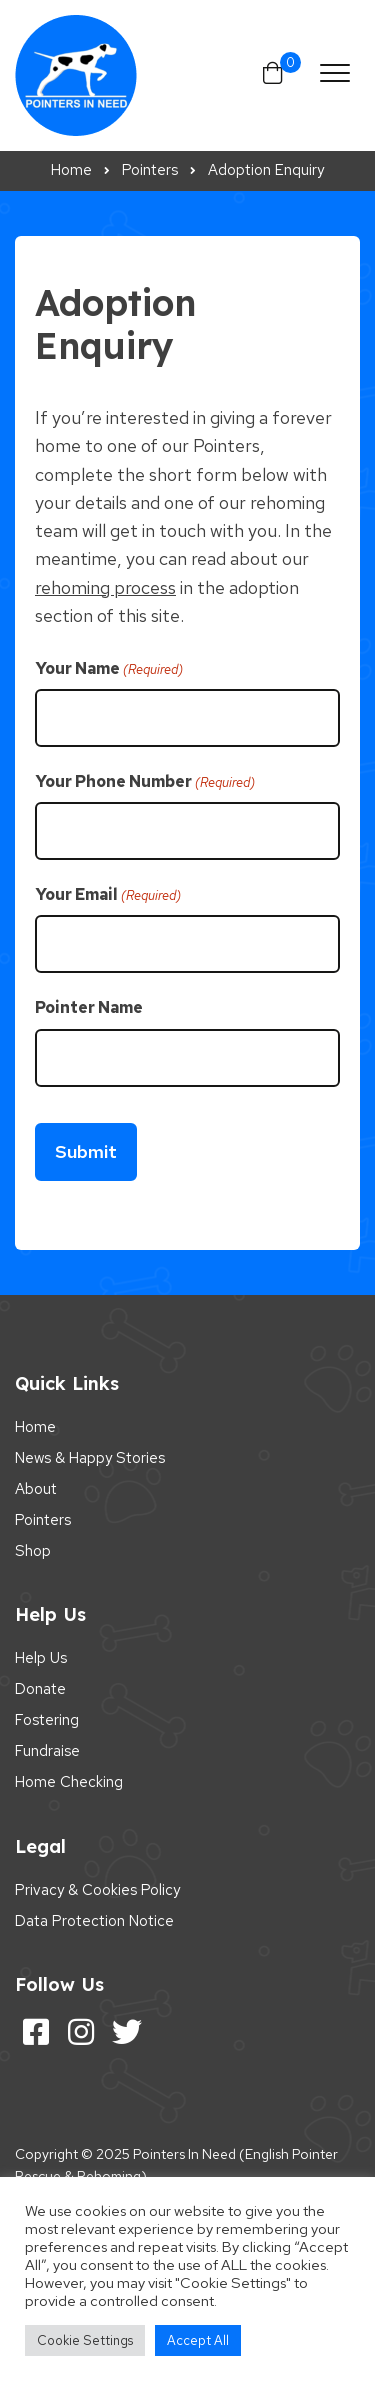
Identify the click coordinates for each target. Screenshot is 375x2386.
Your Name (109, 669)
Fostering (47, 1720)
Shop (33, 1551)
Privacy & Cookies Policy (97, 1890)
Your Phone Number (145, 782)
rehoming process (105, 587)
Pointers (43, 1520)
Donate (40, 1689)
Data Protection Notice (94, 1921)
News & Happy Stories (90, 1458)
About (36, 1489)
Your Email (108, 895)
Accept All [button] (198, 2340)
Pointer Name (89, 1007)
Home (35, 1427)
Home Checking (69, 1782)
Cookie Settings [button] (85, 2340)
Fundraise (47, 1751)
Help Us (41, 1658)
